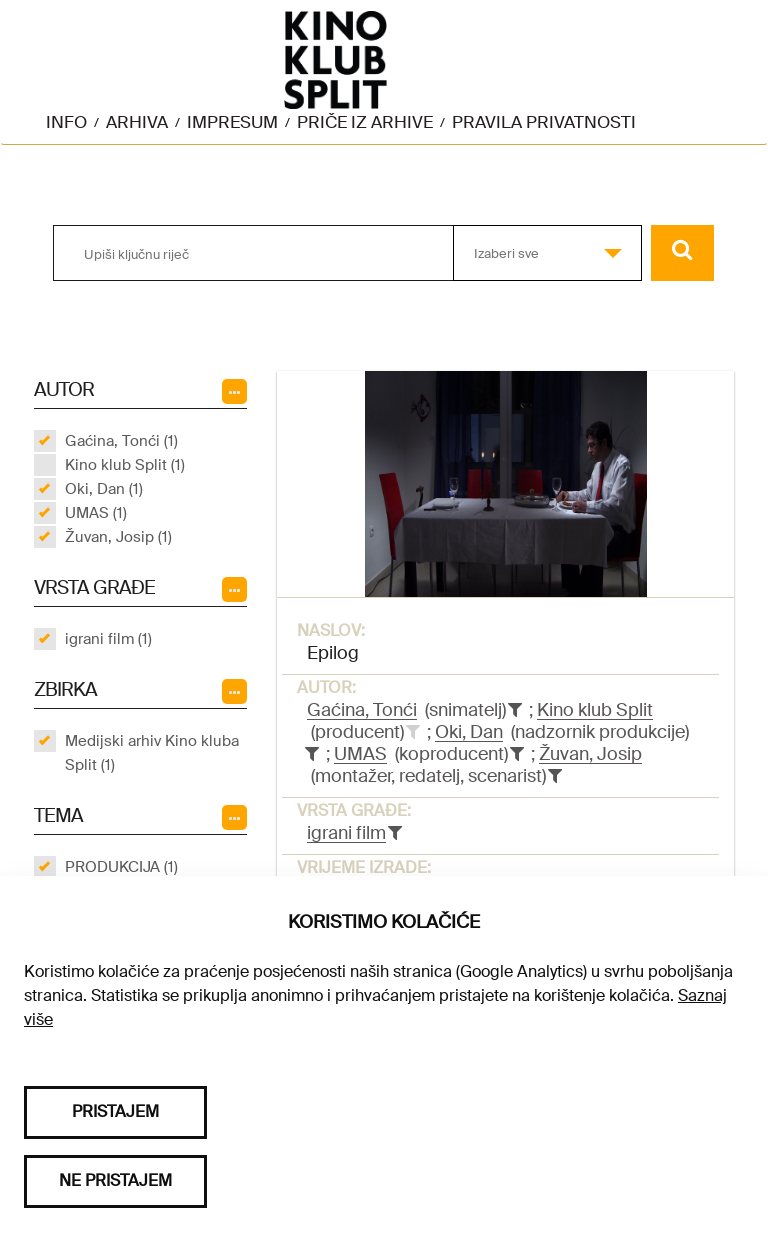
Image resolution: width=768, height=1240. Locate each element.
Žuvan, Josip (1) (118, 537)
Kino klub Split (595, 710)
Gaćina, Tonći (362, 710)
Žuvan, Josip (590, 754)
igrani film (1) (108, 639)
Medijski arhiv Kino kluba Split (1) (152, 753)
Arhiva (137, 122)
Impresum (232, 122)
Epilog (333, 653)
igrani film (346, 833)
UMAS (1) (96, 513)
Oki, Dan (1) (104, 489)
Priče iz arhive (365, 122)
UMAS (360, 754)
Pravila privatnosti (544, 122)
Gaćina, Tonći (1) (121, 441)
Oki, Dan (469, 732)
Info (66, 122)
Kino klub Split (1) (125, 465)
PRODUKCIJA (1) (121, 867)
